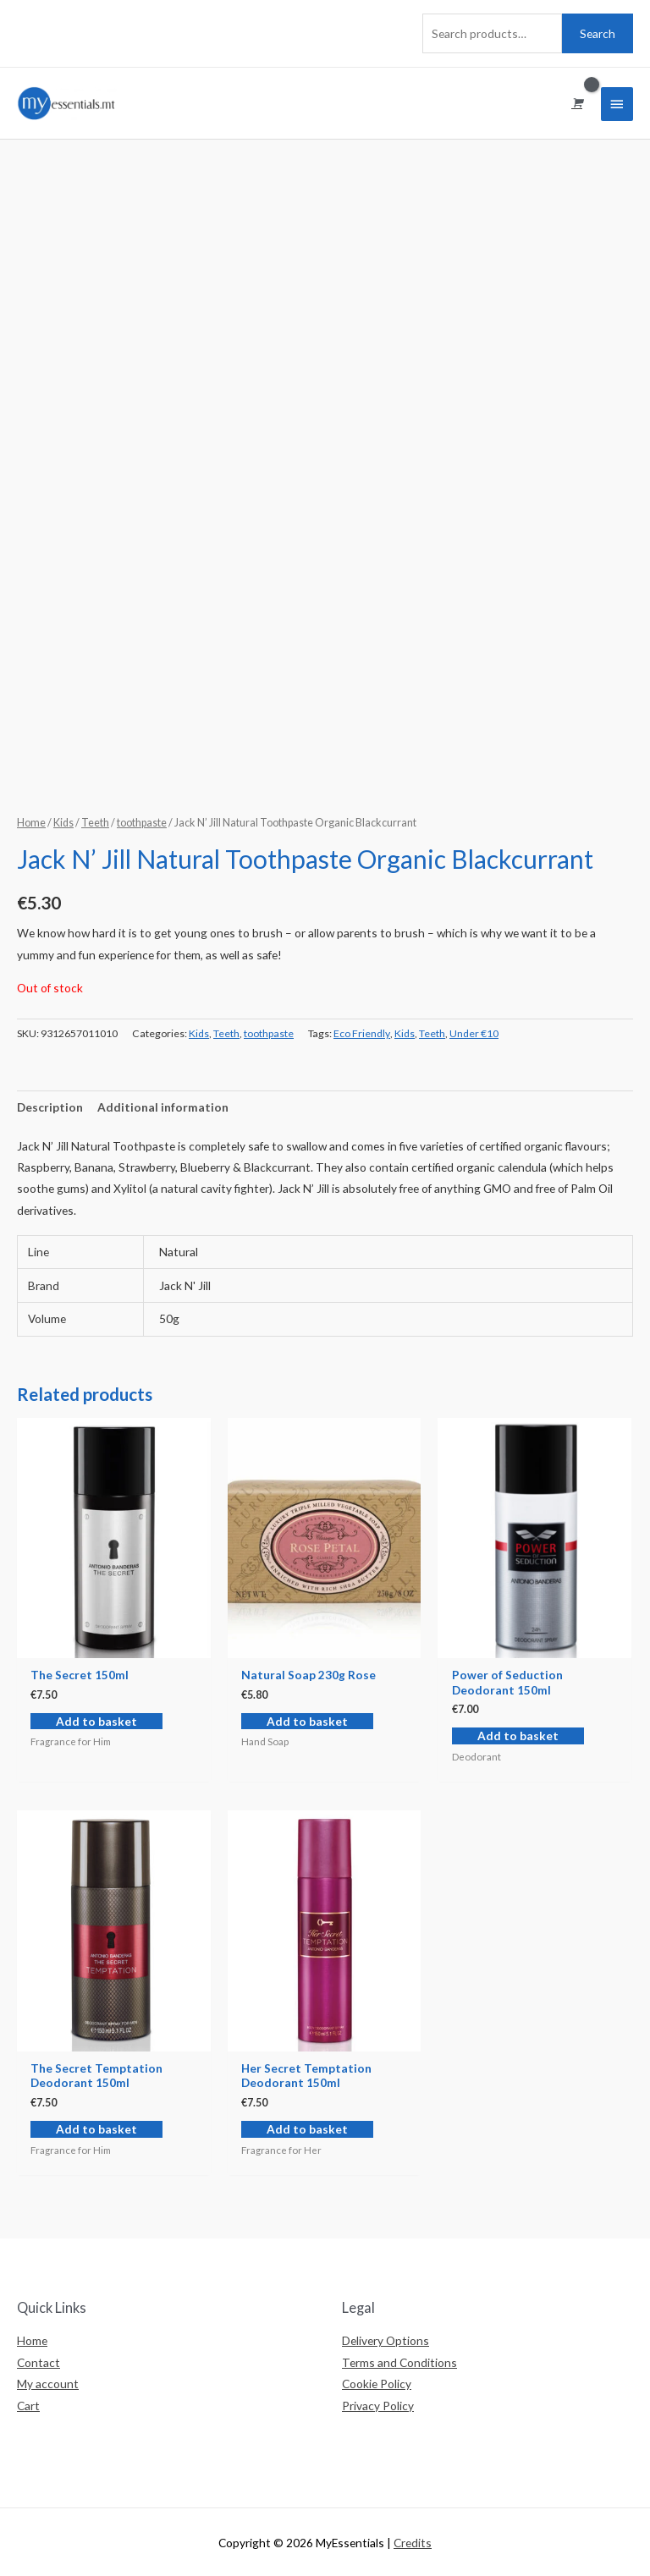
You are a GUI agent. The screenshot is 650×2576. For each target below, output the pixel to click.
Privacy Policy (378, 2405)
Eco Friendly (361, 1033)
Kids (63, 822)
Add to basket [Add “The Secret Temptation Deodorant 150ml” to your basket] (96, 2129)
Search (597, 33)
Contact (38, 2362)
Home (31, 822)
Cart (28, 2405)
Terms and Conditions (399, 2362)
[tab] (50, 1106)
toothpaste (142, 822)
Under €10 (474, 1033)
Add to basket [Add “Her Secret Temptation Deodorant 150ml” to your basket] (307, 2129)
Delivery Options (385, 2340)
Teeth (95, 822)
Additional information (163, 1107)
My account (48, 2383)
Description (50, 1107)
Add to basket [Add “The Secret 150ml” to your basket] (96, 1721)
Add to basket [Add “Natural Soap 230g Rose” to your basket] (307, 1721)
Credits (413, 2542)
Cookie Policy (376, 2383)
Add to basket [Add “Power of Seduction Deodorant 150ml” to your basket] (518, 1735)
